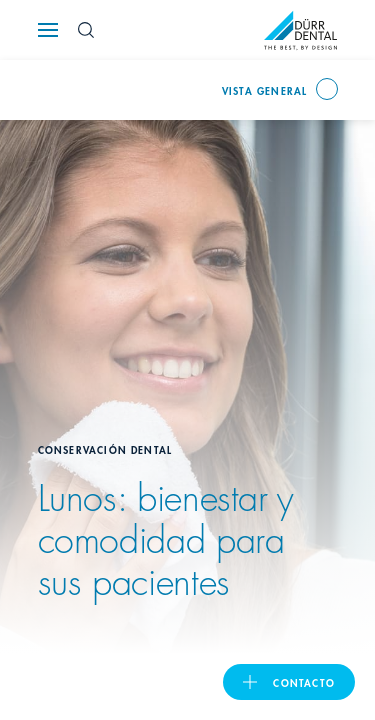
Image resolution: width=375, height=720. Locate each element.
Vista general (265, 90)
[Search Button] (86, 30)
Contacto (304, 682)
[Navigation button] (48, 30)
